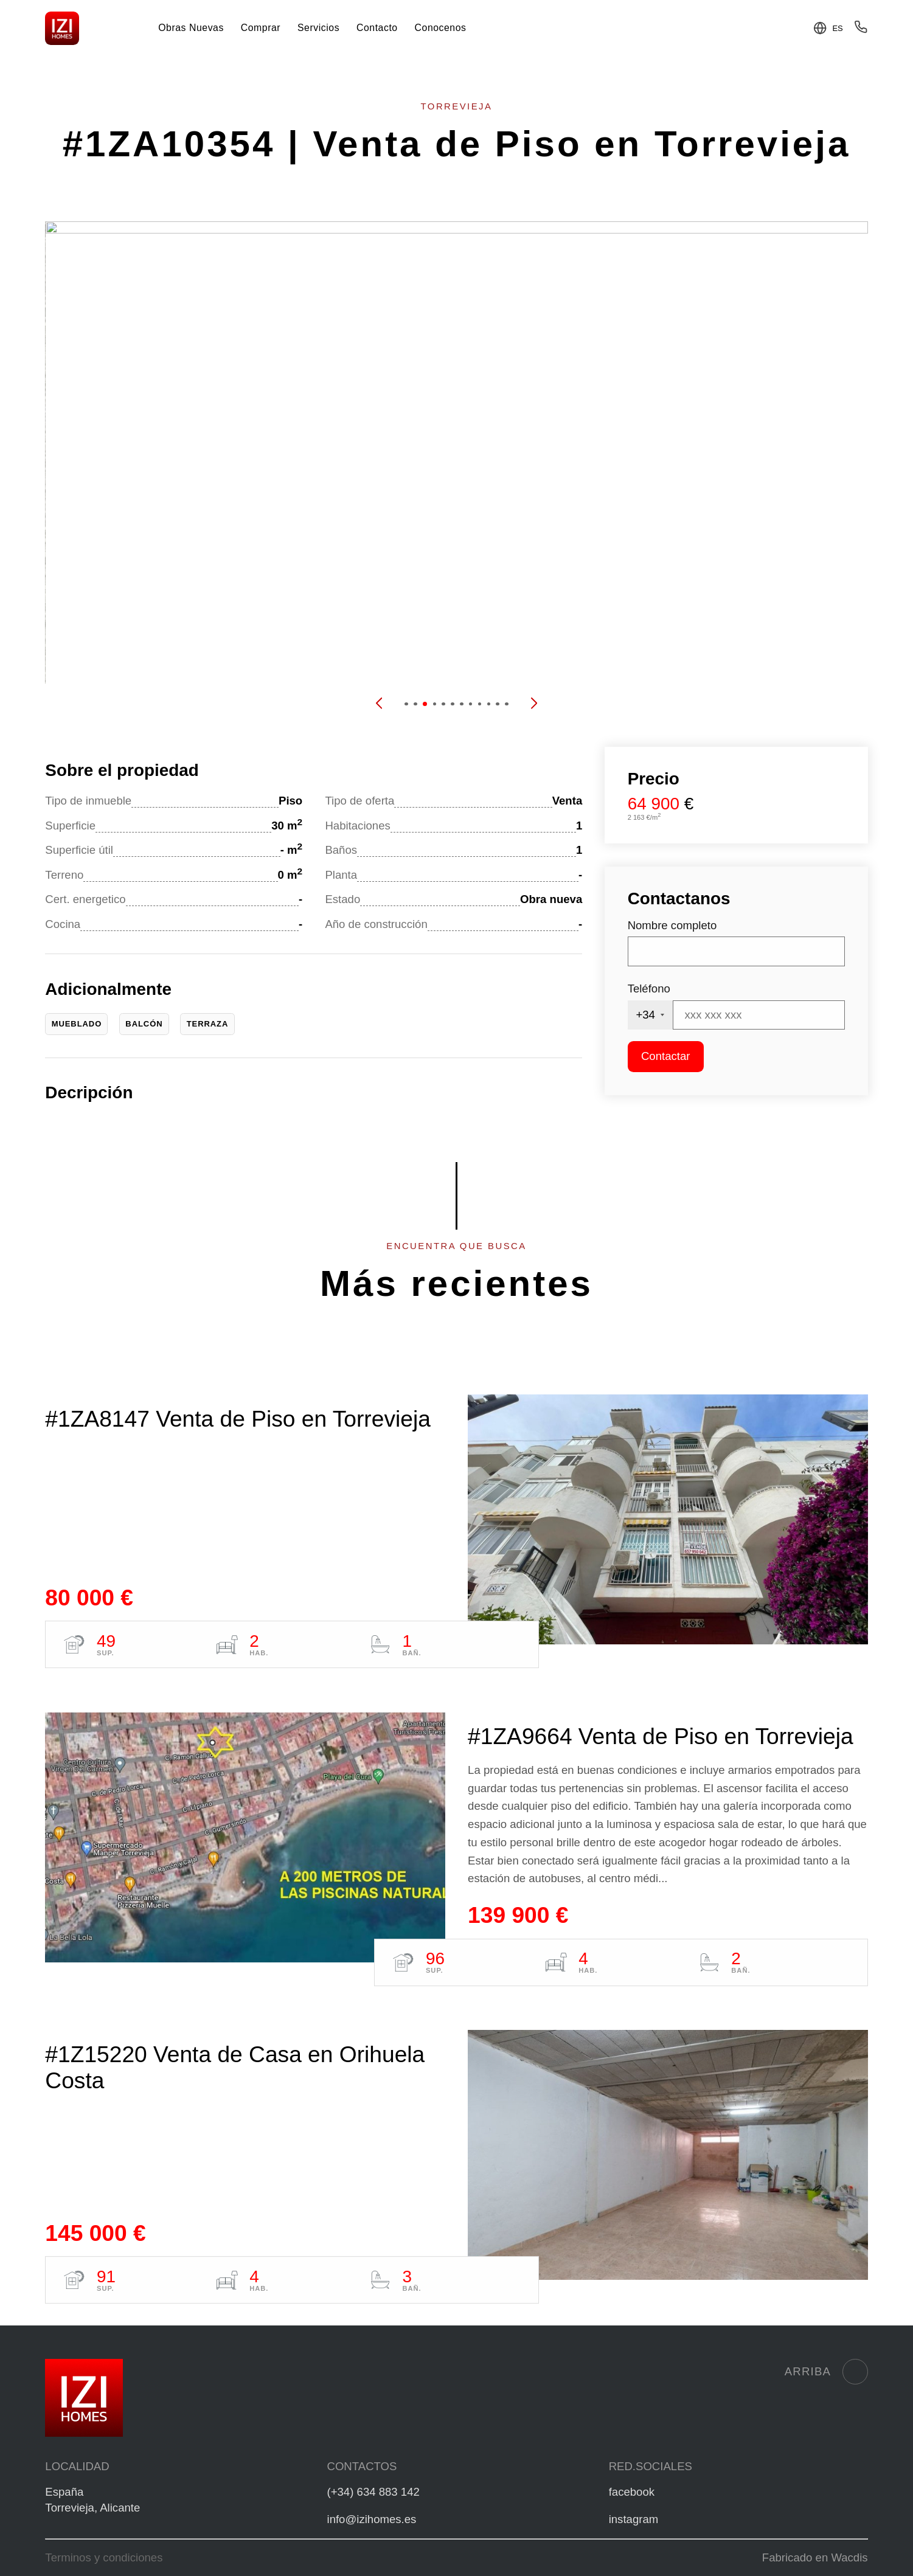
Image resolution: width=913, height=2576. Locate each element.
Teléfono (649, 988)
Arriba (826, 2371)
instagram (634, 2519)
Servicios (318, 28)
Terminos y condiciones (103, 2557)
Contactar (665, 1056)
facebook (631, 2491)
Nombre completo (672, 925)
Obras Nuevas (191, 28)
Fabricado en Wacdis (815, 2557)
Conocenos (441, 28)
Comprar (260, 28)
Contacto (377, 28)
